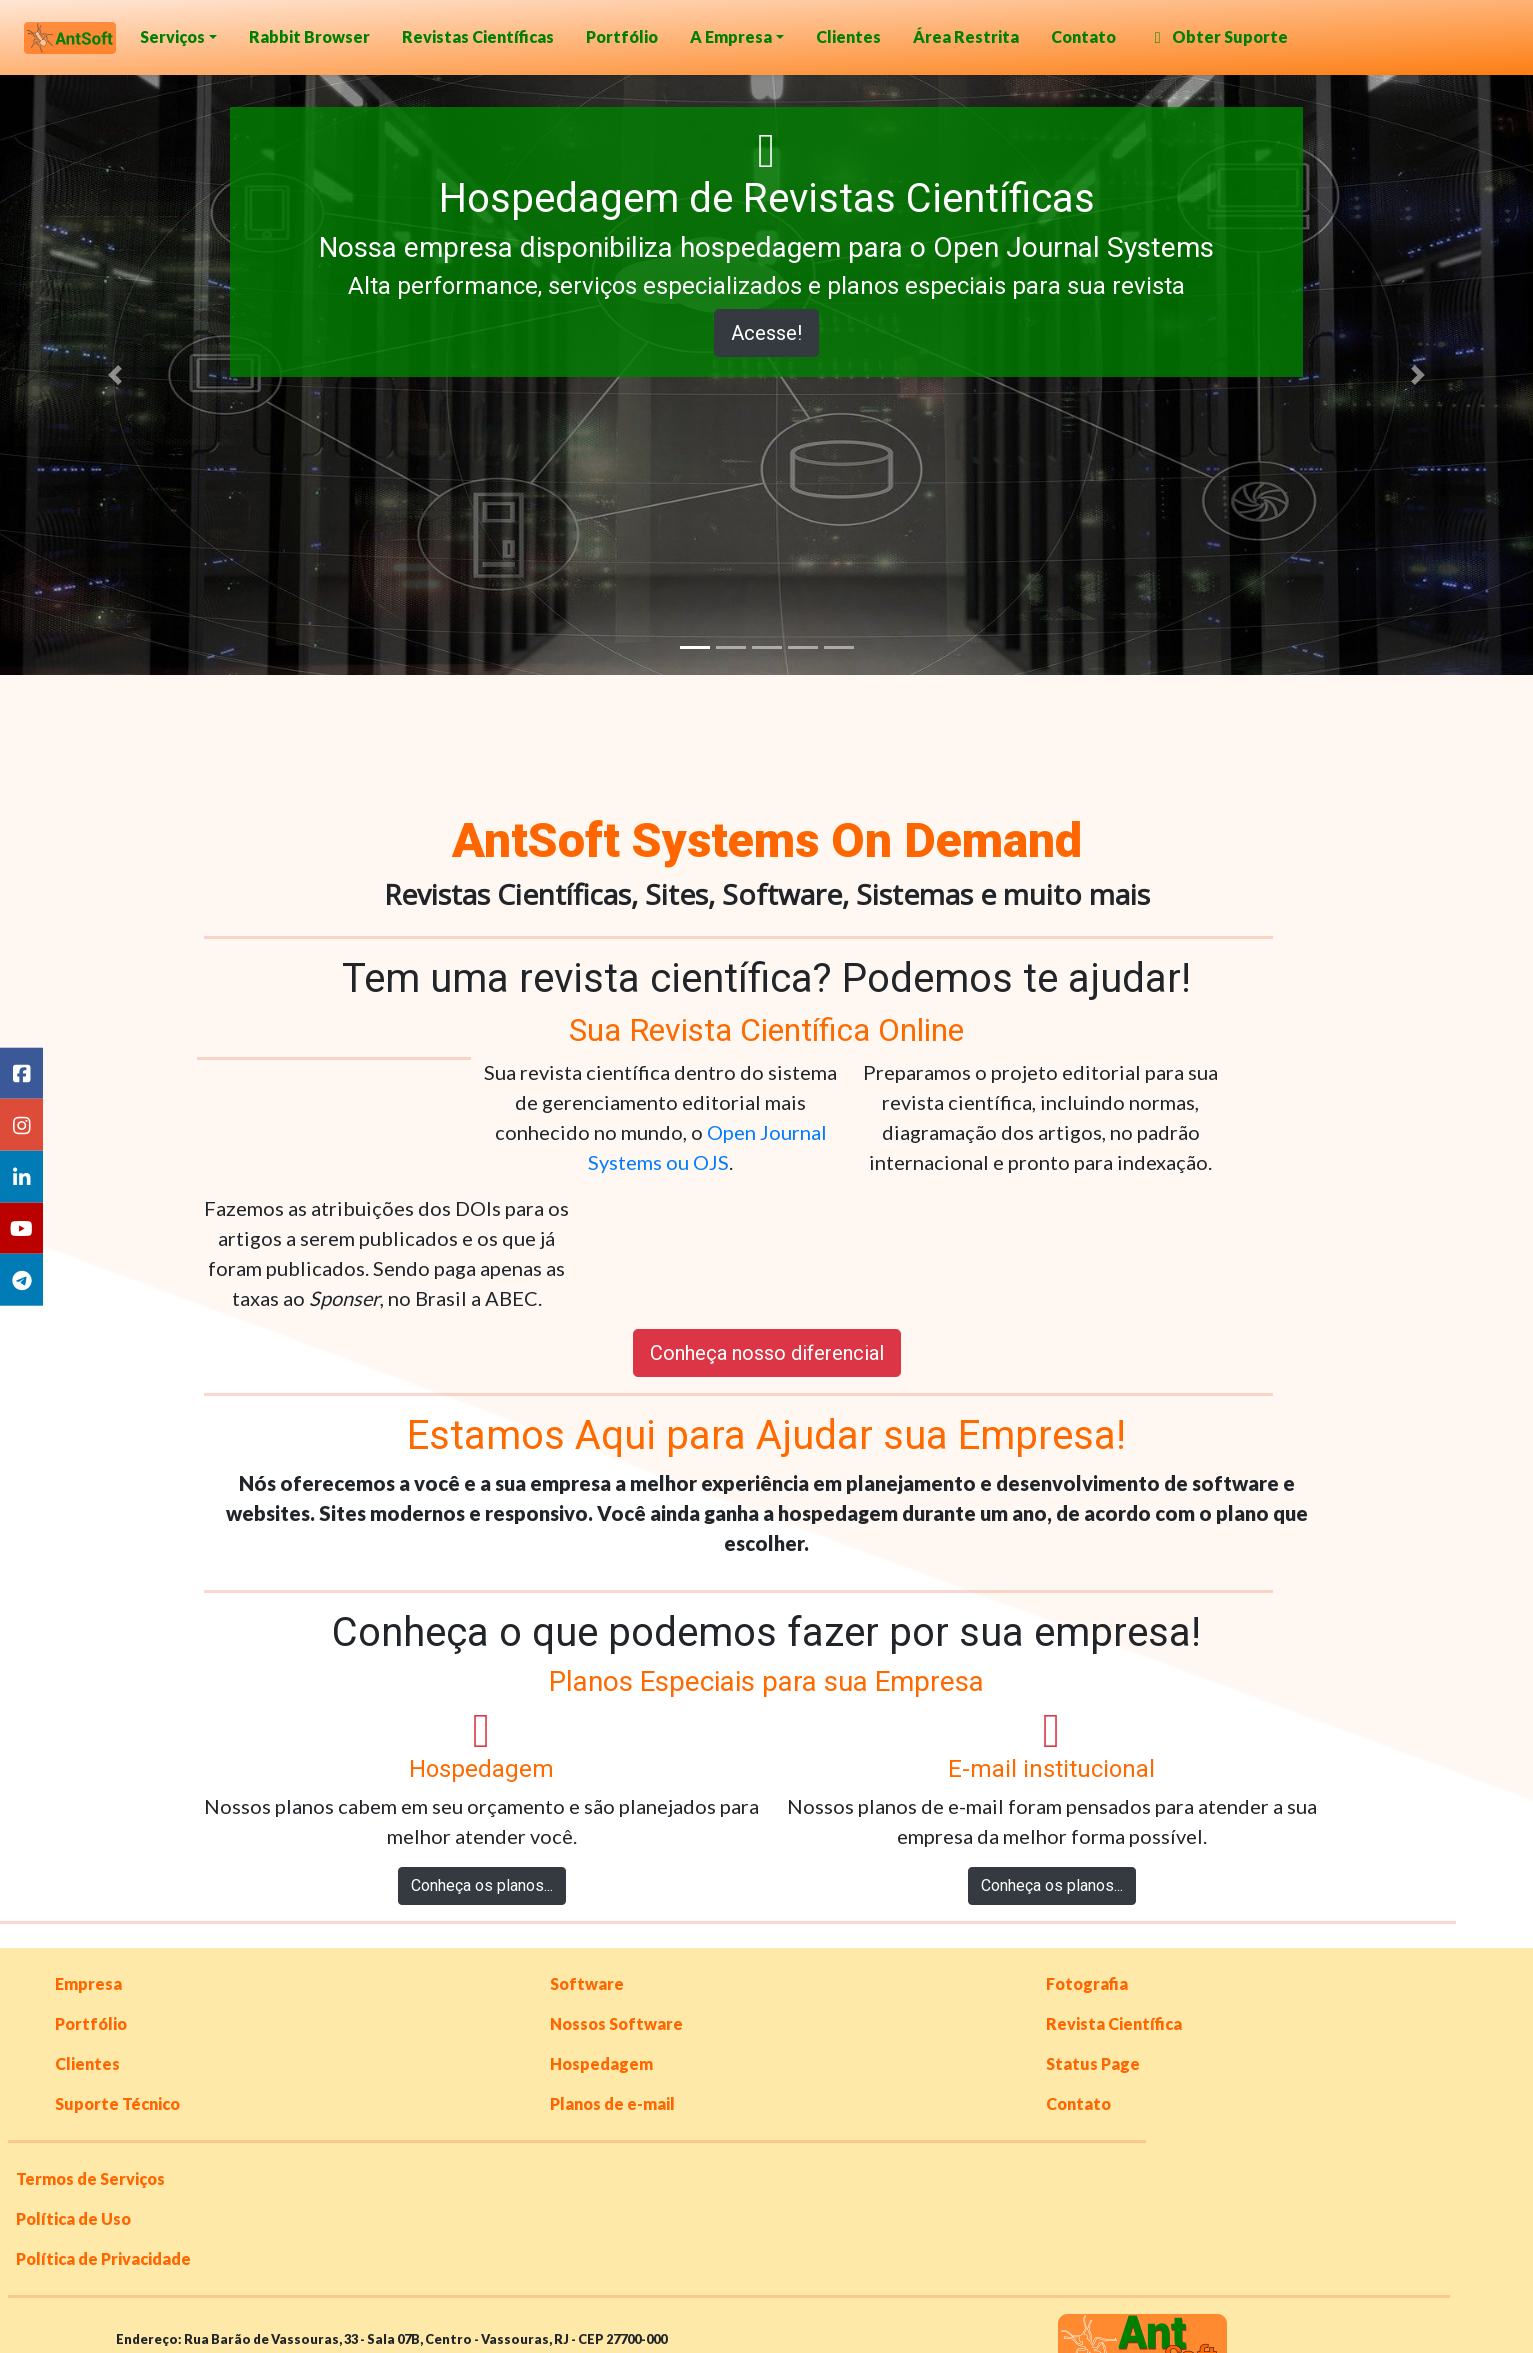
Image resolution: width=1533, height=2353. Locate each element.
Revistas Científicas (478, 36)
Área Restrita (966, 36)
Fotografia (1087, 1983)
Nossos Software (616, 2023)
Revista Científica (1114, 2023)
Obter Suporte (1218, 36)
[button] (115, 375)
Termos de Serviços (90, 2178)
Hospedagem (601, 2063)
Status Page (1093, 2063)
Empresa (88, 1983)
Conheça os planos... (482, 1885)
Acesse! (766, 333)
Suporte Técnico (117, 2103)
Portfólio (622, 36)
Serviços (172, 36)
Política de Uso (73, 2218)
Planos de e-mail (612, 2103)
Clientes (848, 36)
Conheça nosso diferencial (767, 1353)
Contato (1083, 36)
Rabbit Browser (309, 36)
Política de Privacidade (103, 2258)
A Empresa (731, 36)
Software (587, 1983)
